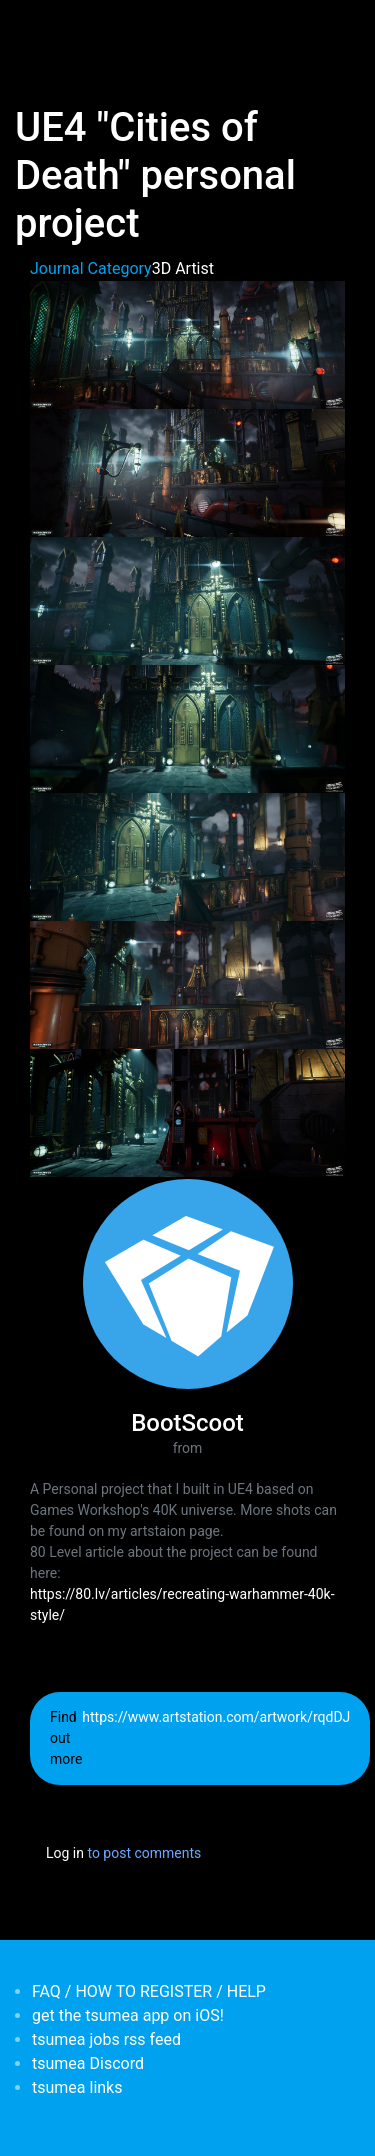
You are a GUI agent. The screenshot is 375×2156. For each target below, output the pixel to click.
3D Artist (183, 268)
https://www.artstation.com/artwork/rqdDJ (216, 1717)
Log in (65, 1853)
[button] (187, 343)
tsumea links (77, 2087)
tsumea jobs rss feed (106, 2039)
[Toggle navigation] (44, 28)
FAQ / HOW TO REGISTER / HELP (149, 1991)
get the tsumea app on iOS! (128, 2015)
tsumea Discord (88, 2063)
